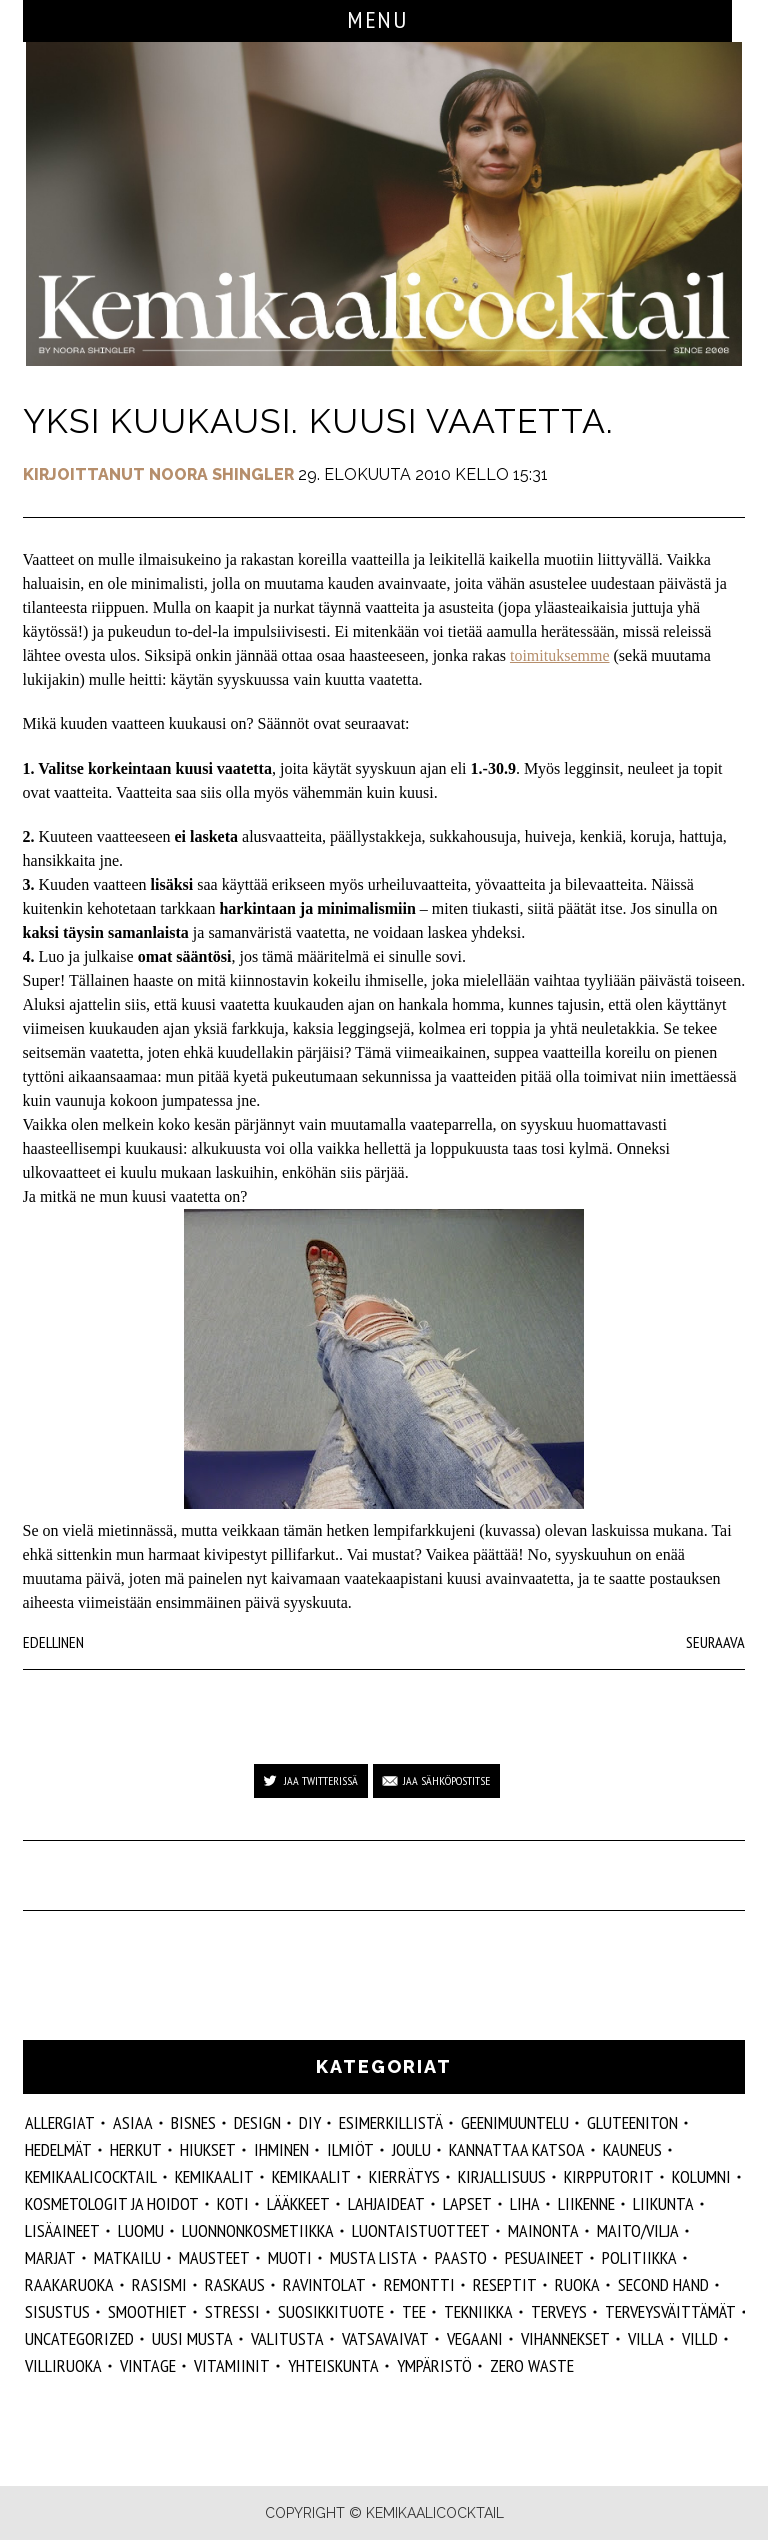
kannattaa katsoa (517, 2149)
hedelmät (58, 2149)
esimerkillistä (391, 2122)
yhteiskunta (333, 2365)
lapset (467, 2203)
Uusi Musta (192, 2338)
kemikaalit (311, 2176)
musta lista (373, 2257)
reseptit (505, 2284)
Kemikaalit (214, 2176)
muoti (290, 2257)
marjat (50, 2257)
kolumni (701, 2176)
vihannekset (565, 2338)
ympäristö (434, 2365)
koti (233, 2203)
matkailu (127, 2257)
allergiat (60, 2122)
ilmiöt (350, 2149)
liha (525, 2203)
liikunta (663, 2203)
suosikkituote (331, 2311)
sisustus (57, 2311)
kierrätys (404, 2176)
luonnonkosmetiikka (258, 2230)
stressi (232, 2311)
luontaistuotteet (421, 2230)
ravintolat (324, 2284)
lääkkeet (298, 2203)
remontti (419, 2284)
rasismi (159, 2284)
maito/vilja (638, 2230)
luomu (141, 2230)
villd (700, 2338)
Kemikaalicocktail (91, 2176)
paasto (461, 2257)
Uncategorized (79, 2338)
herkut (136, 2149)
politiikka (639, 2257)
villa (646, 2338)
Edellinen (53, 1642)
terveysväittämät (670, 2311)
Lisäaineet (62, 2230)
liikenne (586, 2203)
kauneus (632, 2149)
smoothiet (147, 2311)
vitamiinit (232, 2365)
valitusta (287, 2338)
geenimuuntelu (515, 2122)
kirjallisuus (502, 2176)
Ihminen (281, 2149)
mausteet (214, 2257)
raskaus (235, 2284)
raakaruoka (69, 2284)
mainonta (543, 2230)
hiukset (208, 2149)
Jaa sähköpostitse (446, 1780)
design (257, 2122)
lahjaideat (386, 2203)
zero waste (532, 2365)
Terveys (559, 2311)
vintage (148, 2365)
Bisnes (193, 2122)
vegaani (475, 2338)
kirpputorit (609, 2176)
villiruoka (63, 2365)
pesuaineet (544, 2257)
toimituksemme (560, 655)
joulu (411, 2149)
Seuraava (715, 1642)
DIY (310, 2122)
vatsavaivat (385, 2338)
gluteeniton (632, 2122)
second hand (663, 2284)
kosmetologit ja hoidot (112, 2203)
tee (414, 2311)
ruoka (577, 2284)
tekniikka (478, 2311)
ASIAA (133, 2122)
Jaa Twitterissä (321, 1780)
